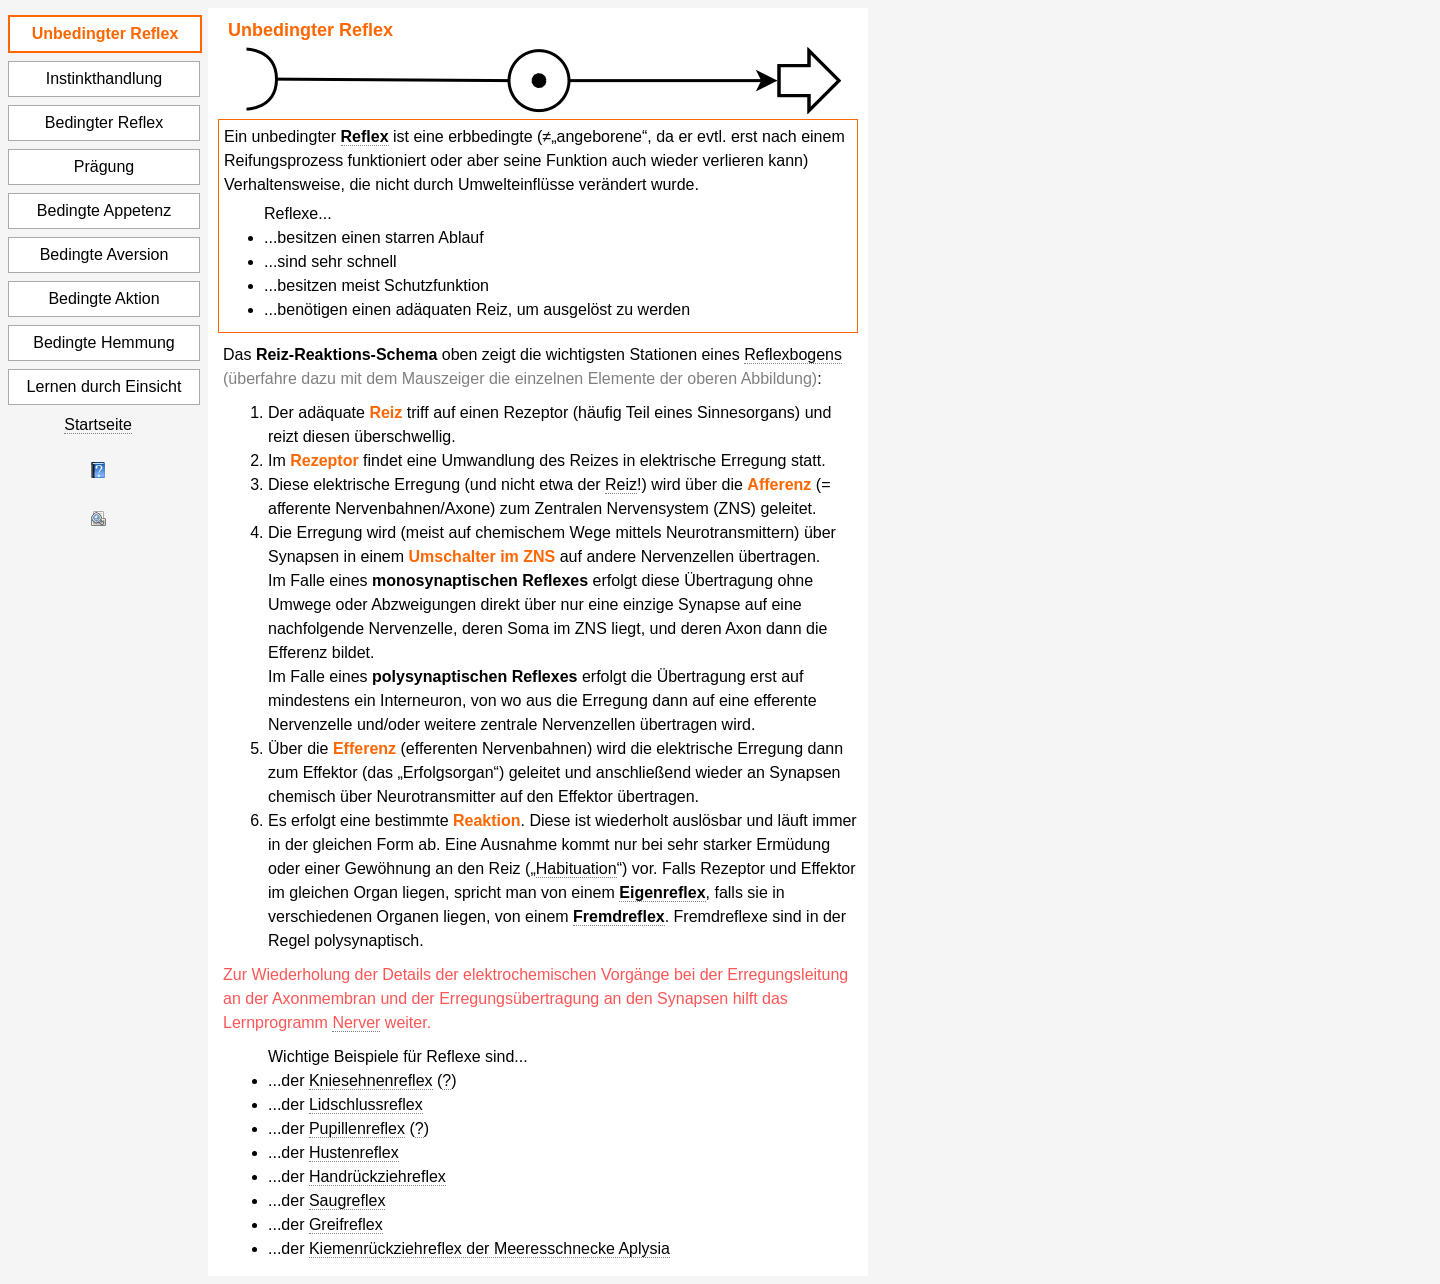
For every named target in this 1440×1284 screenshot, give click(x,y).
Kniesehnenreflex (371, 1080)
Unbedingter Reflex (105, 33)
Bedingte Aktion (103, 298)
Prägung (104, 166)
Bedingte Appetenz (104, 210)
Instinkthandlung (104, 78)
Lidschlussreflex (366, 1104)
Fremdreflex (619, 916)
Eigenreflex (662, 892)
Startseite (98, 424)
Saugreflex (347, 1200)
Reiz (621, 484)
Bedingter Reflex (104, 122)
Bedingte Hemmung (103, 342)
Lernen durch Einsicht (104, 386)
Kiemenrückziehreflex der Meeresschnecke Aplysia (489, 1248)
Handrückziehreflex (377, 1176)
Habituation (576, 868)
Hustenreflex (354, 1152)
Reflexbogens (793, 354)
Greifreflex (346, 1224)
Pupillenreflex (357, 1128)
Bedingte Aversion (104, 254)
